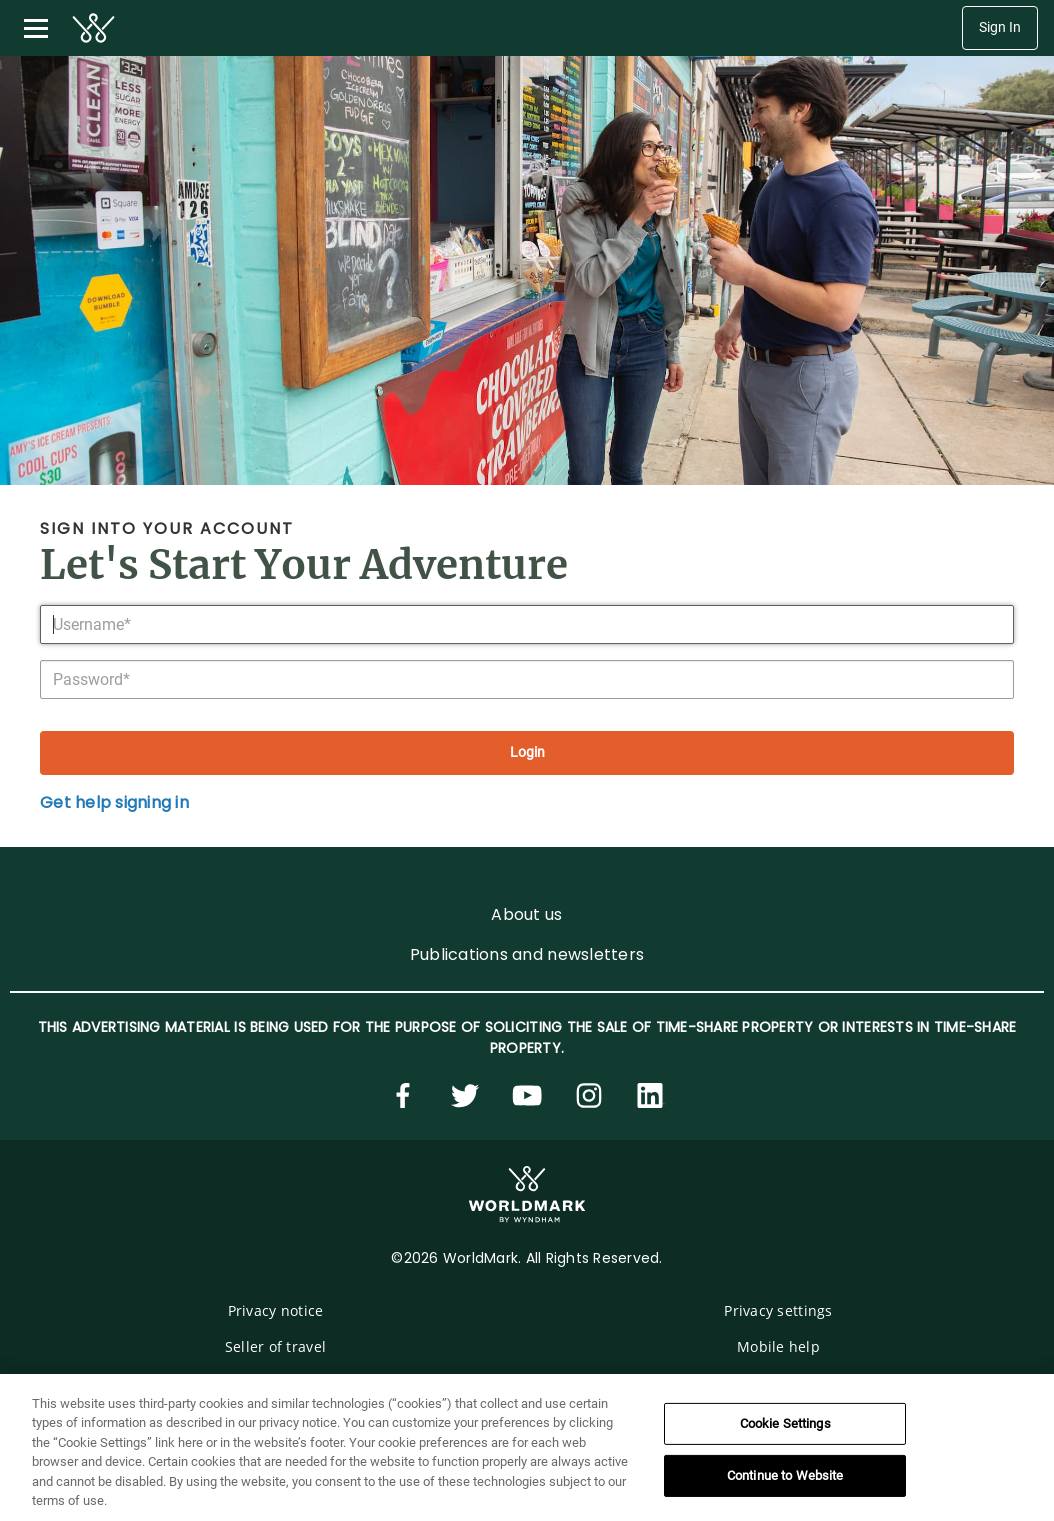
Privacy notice (276, 1310)
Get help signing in (114, 802)
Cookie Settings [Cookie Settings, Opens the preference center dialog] (785, 1423)
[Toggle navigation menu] (36, 28)
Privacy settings (778, 1310)
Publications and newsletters (527, 954)
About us (526, 914)
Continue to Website (785, 1475)
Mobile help (778, 1346)
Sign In (1000, 27)
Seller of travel (275, 1346)
